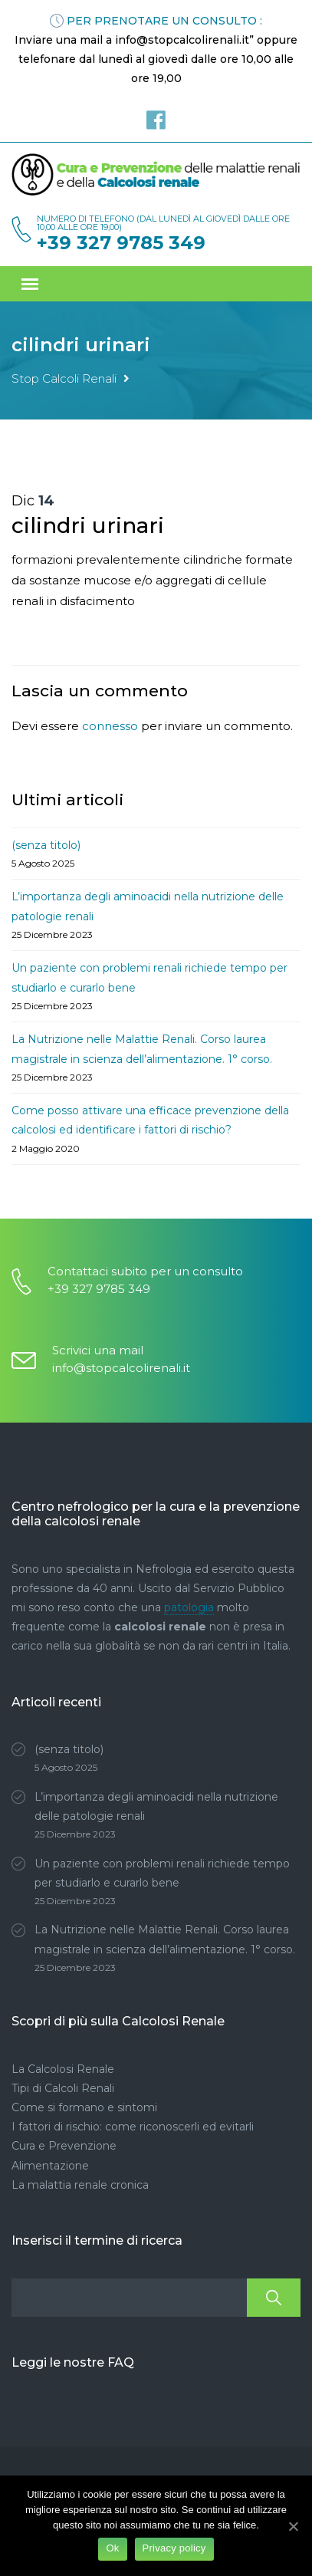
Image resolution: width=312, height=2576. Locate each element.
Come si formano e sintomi (84, 2107)
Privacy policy (174, 2548)
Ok (112, 2548)
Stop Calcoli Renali (64, 378)
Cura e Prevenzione (64, 2146)
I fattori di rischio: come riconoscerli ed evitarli (132, 2127)
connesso (110, 726)
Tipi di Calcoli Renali (62, 2088)
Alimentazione (50, 2166)
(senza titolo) (45, 845)
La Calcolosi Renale (62, 2069)
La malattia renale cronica (80, 2185)
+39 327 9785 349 (121, 243)
